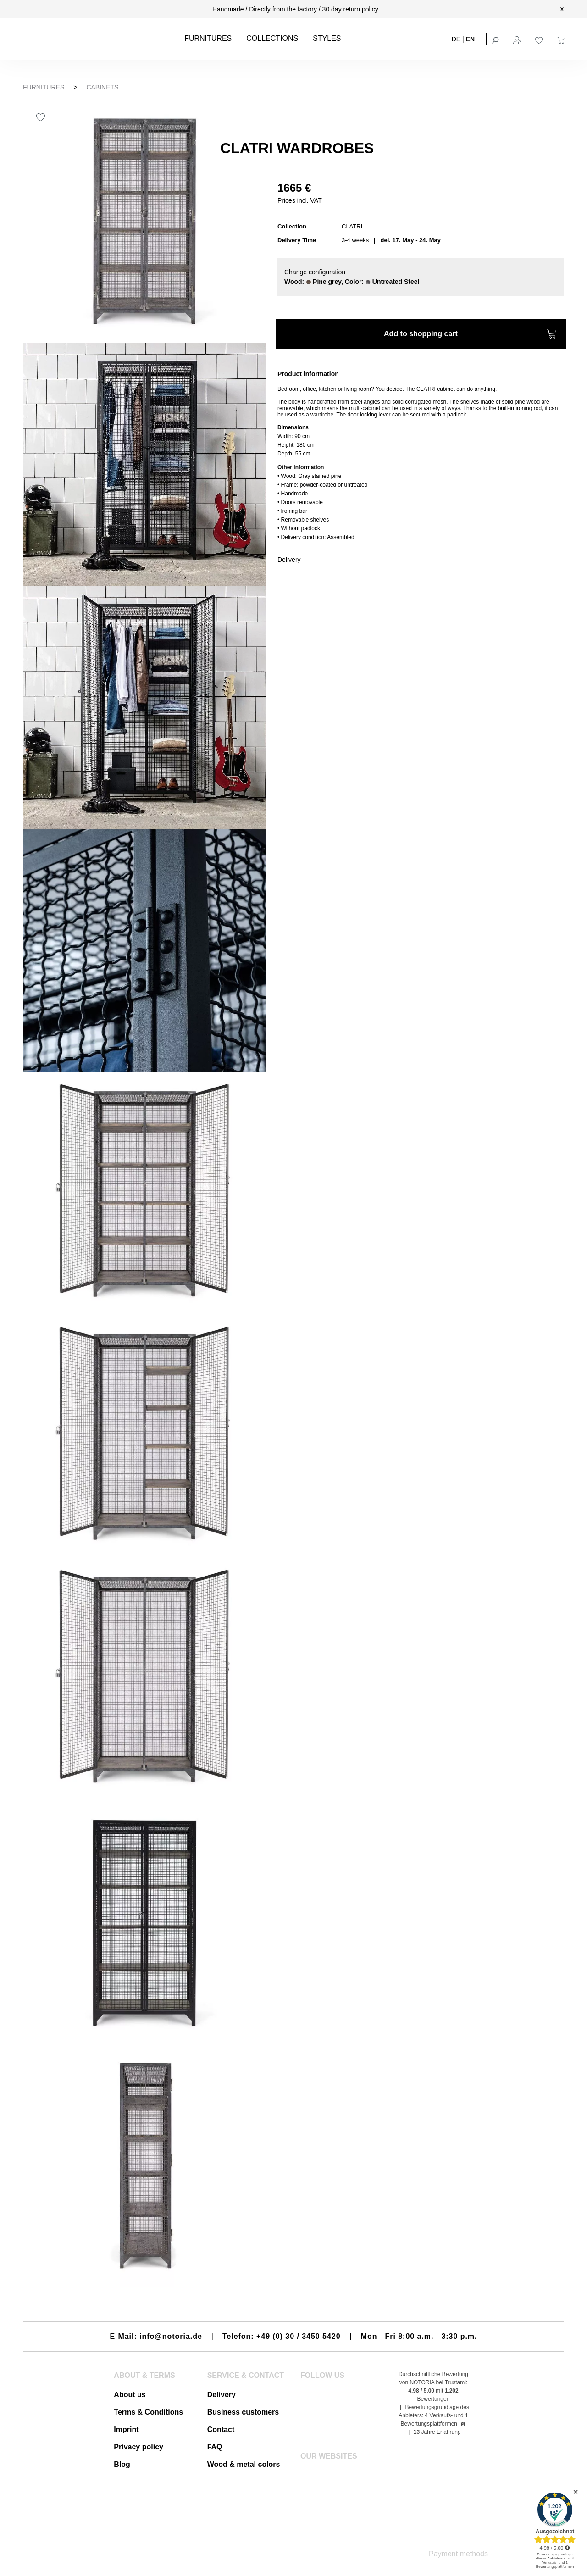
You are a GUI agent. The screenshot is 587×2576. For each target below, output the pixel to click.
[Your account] (518, 39)
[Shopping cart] (562, 39)
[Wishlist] (540, 39)
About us (129, 2394)
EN (470, 38)
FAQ (214, 2447)
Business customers (243, 2412)
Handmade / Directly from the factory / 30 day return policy (295, 9)
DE (456, 38)
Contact (221, 2429)
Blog (122, 2464)
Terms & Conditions (148, 2412)
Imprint (126, 2429)
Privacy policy (138, 2447)
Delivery (221, 2394)
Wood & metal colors (243, 2464)
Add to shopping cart (470, 335)
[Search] (496, 39)
